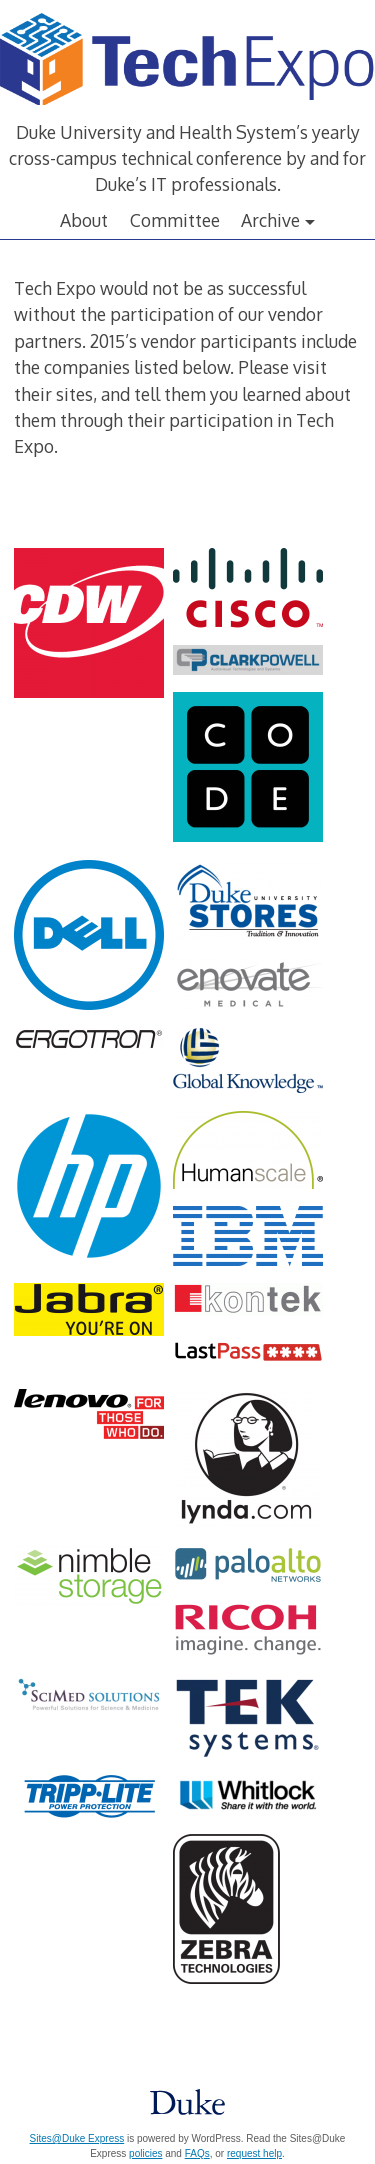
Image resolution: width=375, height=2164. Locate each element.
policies (145, 2153)
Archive (270, 220)
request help (254, 2153)
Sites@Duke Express (77, 2138)
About (84, 220)
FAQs (197, 2153)
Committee (175, 220)
